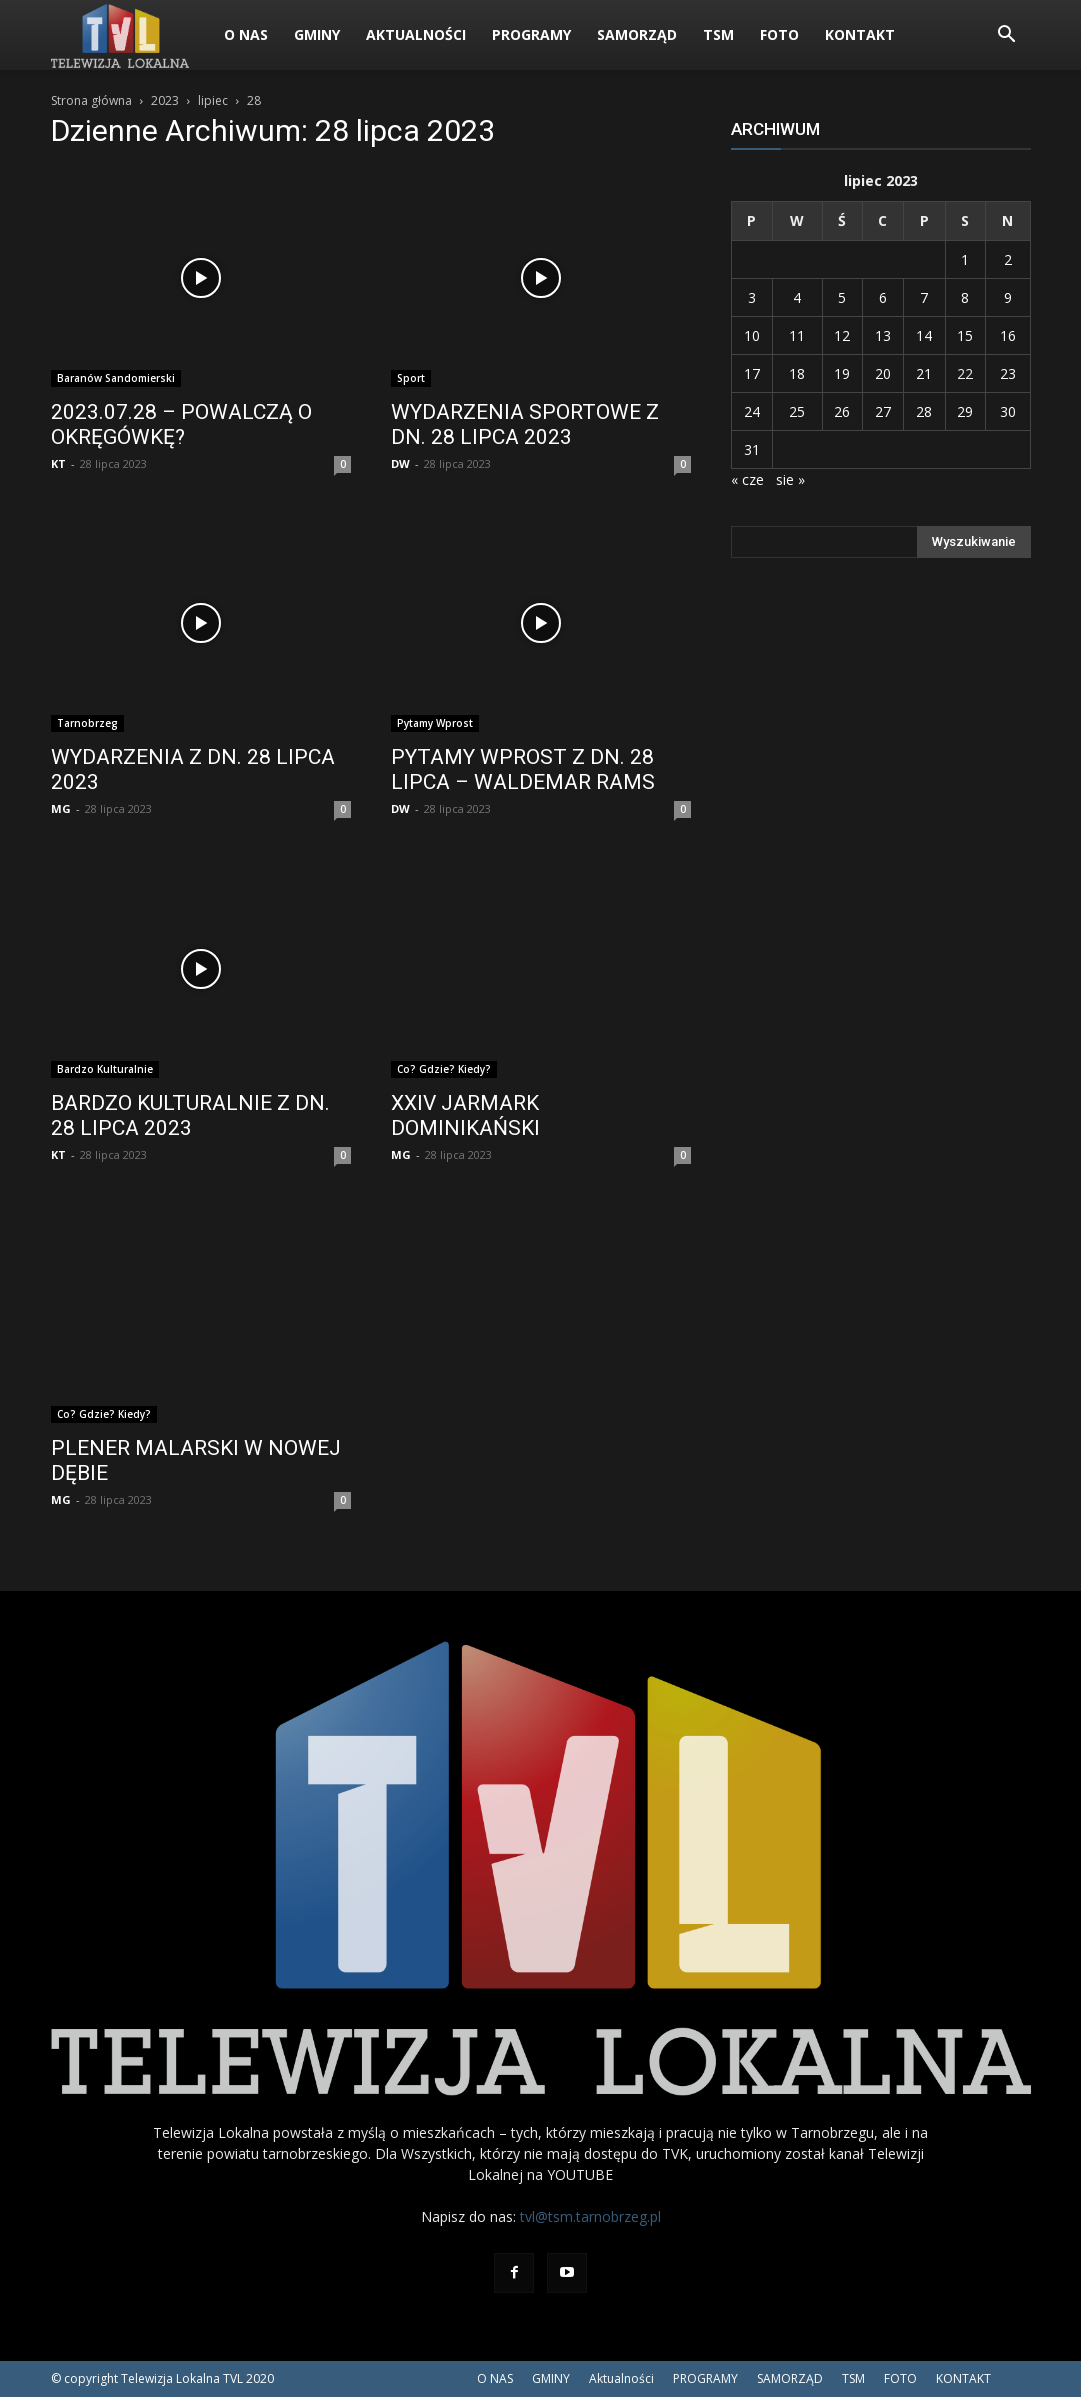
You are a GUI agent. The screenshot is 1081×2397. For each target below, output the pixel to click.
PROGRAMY (531, 34)
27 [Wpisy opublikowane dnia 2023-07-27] (883, 411)
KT (58, 463)
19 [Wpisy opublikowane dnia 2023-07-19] (842, 373)
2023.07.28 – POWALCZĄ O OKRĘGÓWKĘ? (181, 424)
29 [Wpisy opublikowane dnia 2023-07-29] (965, 411)
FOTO (779, 34)
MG (61, 808)
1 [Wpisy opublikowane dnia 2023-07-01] (965, 259)
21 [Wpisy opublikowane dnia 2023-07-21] (924, 373)
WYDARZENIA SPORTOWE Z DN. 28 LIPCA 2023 (525, 424)
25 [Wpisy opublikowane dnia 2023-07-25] (797, 411)
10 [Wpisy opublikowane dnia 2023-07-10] (752, 335)
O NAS (246, 34)
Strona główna (91, 100)
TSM (718, 34)
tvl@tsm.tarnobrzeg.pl (590, 2216)
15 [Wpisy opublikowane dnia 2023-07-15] (965, 335)
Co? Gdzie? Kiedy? (444, 1069)
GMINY (317, 34)
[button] (1007, 36)
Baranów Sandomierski (116, 378)
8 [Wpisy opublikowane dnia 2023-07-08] (965, 297)
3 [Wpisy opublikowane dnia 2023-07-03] (752, 297)
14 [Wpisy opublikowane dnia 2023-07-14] (924, 335)
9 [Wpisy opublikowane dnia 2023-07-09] (1008, 297)
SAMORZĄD (637, 34)
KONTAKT (860, 34)
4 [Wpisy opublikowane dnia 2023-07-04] (797, 297)
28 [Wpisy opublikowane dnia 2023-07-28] (924, 411)
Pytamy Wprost (435, 723)
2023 (165, 100)
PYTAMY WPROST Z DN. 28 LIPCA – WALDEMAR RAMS (523, 769)
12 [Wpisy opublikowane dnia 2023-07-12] (842, 335)
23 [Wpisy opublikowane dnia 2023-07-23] (1008, 373)
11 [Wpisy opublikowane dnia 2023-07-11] (797, 335)
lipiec (213, 100)
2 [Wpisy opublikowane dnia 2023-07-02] (1008, 259)
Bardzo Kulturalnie (105, 1069)
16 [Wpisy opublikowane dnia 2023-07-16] (1008, 335)
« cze (747, 479)
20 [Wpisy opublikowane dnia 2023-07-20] (883, 373)
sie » (790, 479)
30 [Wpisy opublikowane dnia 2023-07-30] (1008, 411)
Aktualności (416, 34)
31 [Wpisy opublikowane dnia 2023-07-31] (752, 449)
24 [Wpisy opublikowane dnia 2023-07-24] (752, 411)
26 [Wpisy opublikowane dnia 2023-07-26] (842, 411)
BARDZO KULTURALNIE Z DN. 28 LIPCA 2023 (190, 1115)
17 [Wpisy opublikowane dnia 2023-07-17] (752, 373)
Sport (411, 378)
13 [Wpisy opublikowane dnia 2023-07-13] (883, 335)
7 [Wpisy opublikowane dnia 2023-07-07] (924, 297)
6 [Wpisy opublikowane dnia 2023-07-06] (883, 297)
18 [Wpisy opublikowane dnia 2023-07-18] (797, 373)
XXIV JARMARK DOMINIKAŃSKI (465, 1115)
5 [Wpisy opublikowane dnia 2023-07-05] (842, 297)
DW (400, 463)
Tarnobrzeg (87, 723)
